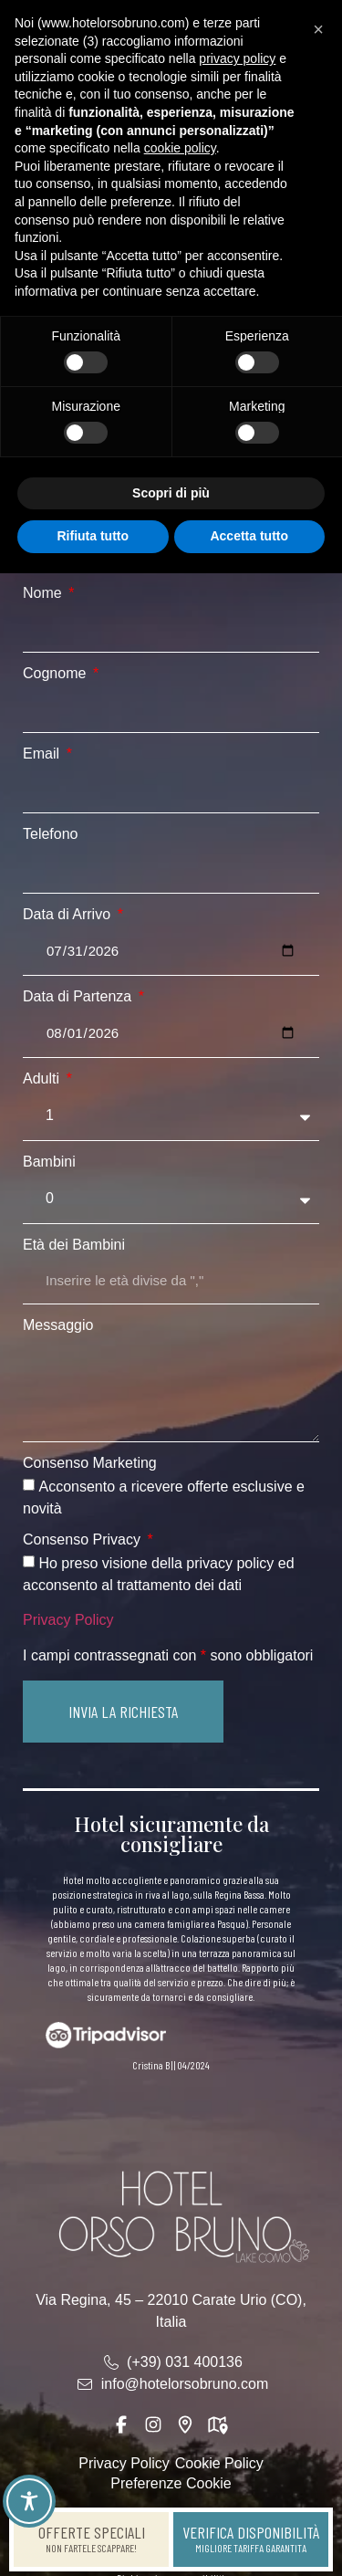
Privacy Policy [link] (68, 1620)
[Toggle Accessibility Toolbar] (29, 2501)
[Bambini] (171, 1199)
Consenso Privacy (83, 1540)
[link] (91, 2539)
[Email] (171, 789)
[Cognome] (171, 709)
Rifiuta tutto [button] (93, 536)
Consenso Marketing (90, 1463)
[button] (123, 1712)
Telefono (50, 834)
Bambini (49, 1162)
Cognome (56, 673)
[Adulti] (171, 1116)
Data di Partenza (79, 997)
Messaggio (58, 1325)
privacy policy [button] (237, 58)
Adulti (43, 1079)
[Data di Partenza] (171, 1033)
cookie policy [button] (180, 148)
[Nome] (171, 629)
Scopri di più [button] (171, 493)
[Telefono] (171, 870)
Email (43, 754)
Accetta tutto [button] (249, 536)
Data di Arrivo (68, 914)
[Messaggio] (171, 1389)
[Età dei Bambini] (171, 1280)
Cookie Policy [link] (219, 2463)
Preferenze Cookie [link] (171, 2483)
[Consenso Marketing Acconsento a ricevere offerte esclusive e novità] (29, 1485)
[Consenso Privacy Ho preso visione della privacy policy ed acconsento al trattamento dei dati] (29, 1561)
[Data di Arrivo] (171, 951)
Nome (44, 593)
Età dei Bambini (74, 1245)
